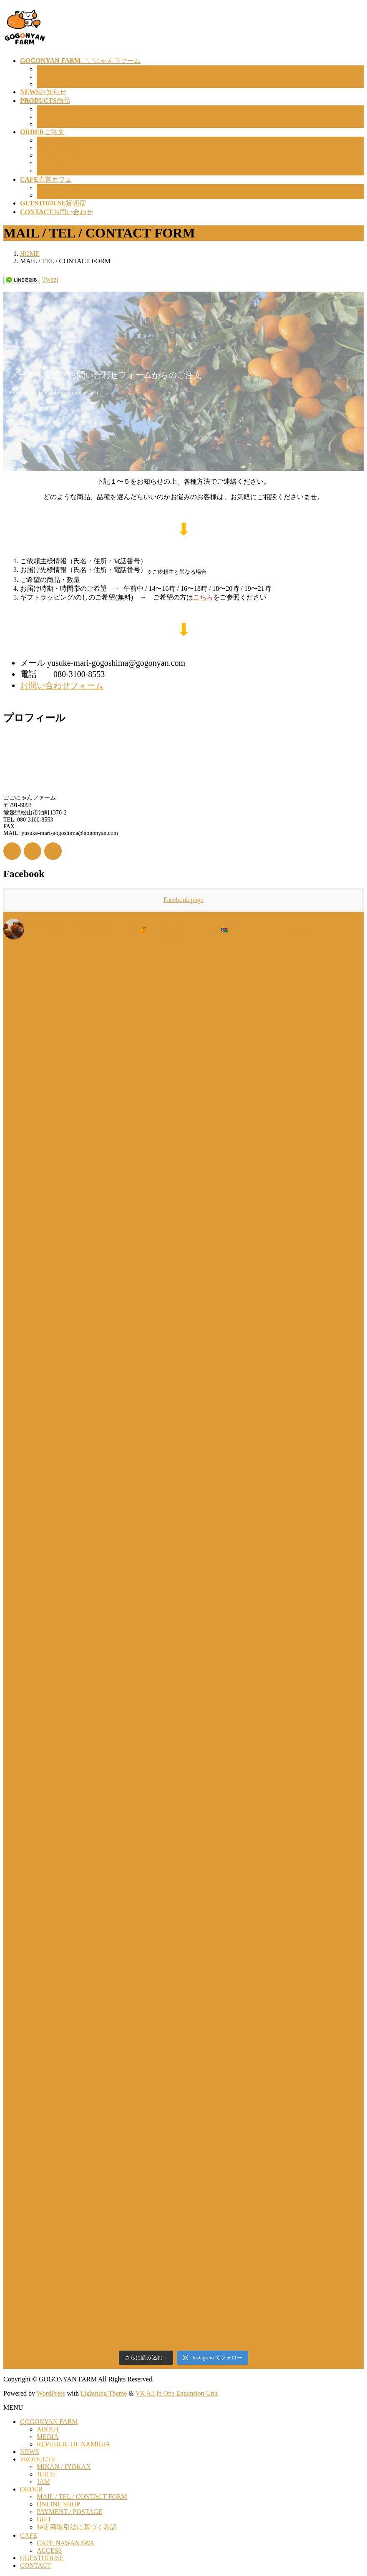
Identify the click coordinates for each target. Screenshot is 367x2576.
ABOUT (48, 68)
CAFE (28, 2535)
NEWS (29, 2451)
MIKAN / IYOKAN (64, 108)
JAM (43, 123)
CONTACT (35, 2565)
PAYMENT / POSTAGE (69, 155)
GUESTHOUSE (42, 2557)
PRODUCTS (37, 2459)
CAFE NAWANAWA (65, 187)
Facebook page (183, 899)
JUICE (46, 116)
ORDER (31, 2489)
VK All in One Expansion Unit (177, 2393)
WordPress (51, 2393)
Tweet (50, 279)
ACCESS (49, 195)
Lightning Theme (103, 2393)
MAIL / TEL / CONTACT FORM (82, 140)
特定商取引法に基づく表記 (77, 170)
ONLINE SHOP (58, 147)
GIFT (44, 162)
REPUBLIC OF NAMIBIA (73, 83)
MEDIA (47, 76)
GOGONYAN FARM (49, 2421)
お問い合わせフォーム (61, 685)
